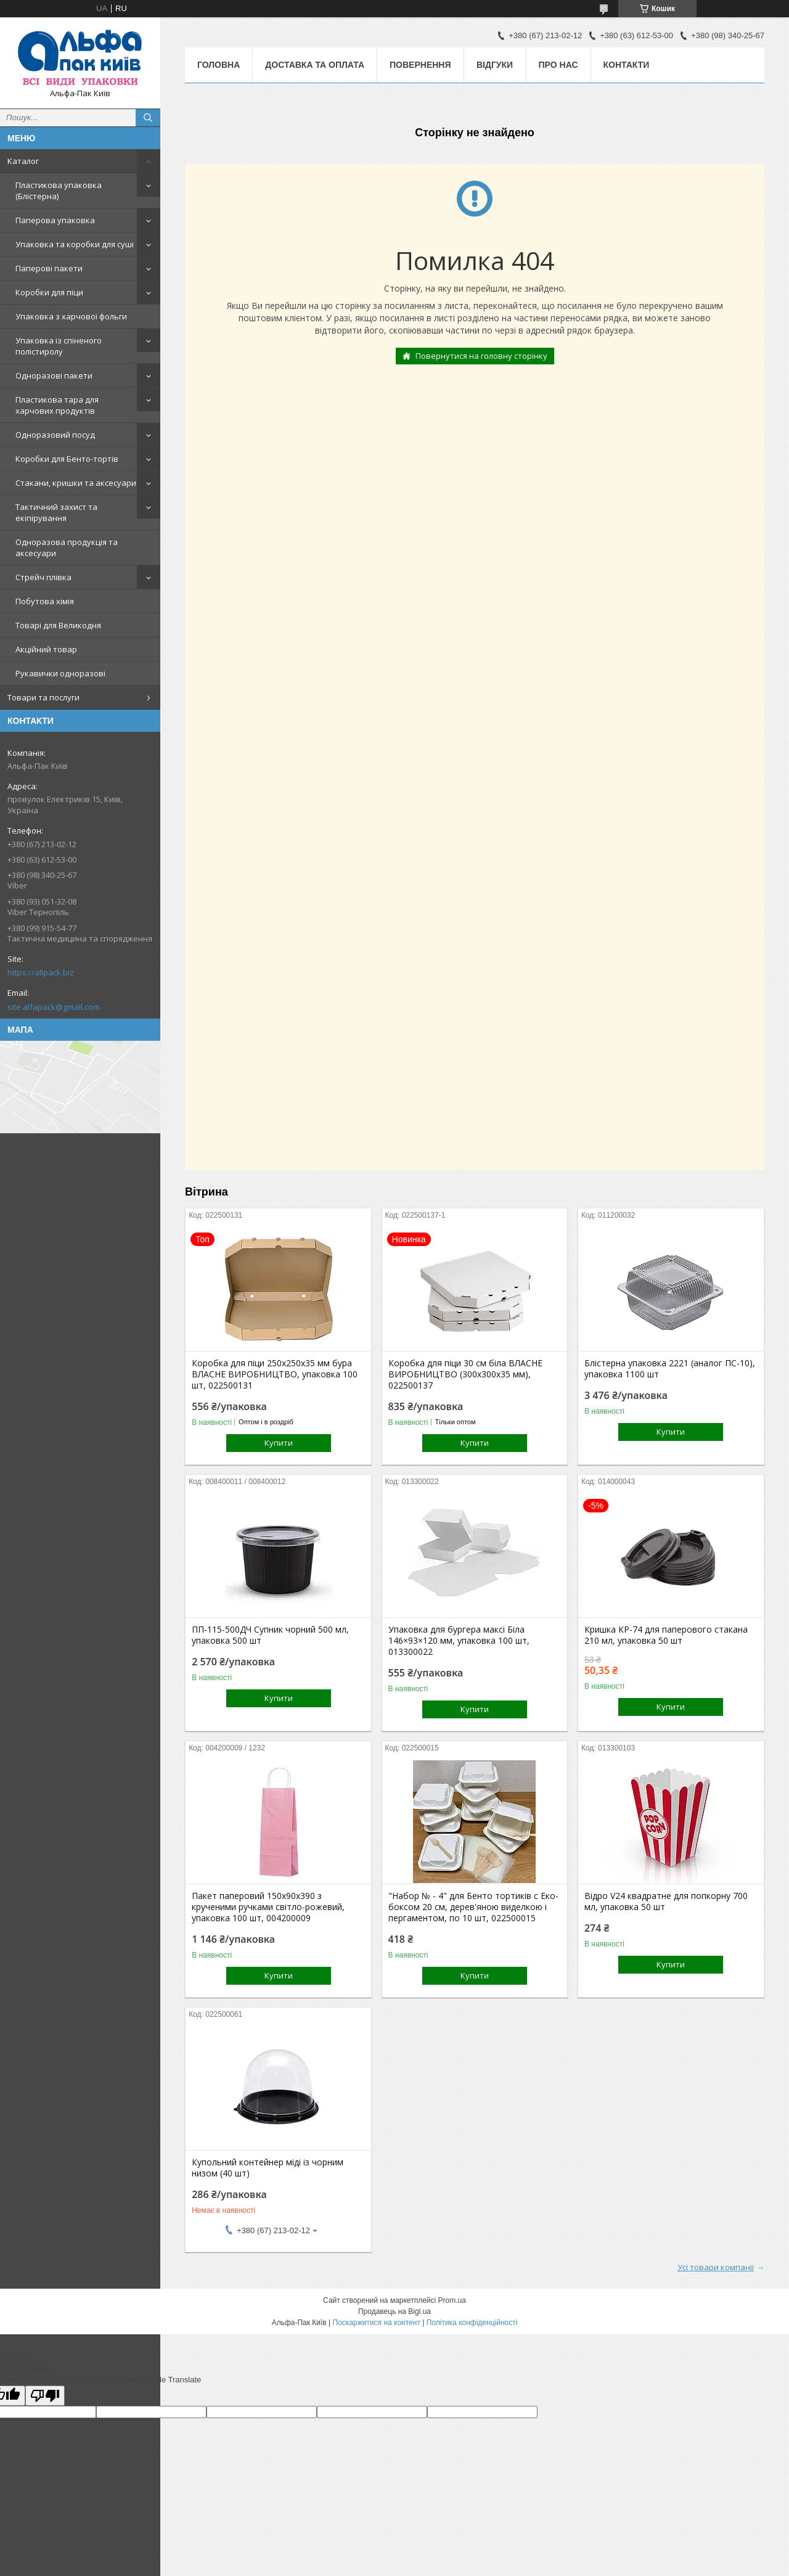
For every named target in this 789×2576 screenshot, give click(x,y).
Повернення (420, 65)
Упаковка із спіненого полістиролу (58, 346)
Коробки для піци (49, 292)
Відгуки (494, 65)
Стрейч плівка (43, 577)
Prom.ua (452, 2300)
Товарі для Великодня (58, 625)
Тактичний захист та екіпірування (56, 512)
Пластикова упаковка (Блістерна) (58, 190)
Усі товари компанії (715, 2267)
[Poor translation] (45, 2395)
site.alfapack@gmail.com (53, 1006)
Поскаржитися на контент (376, 2322)
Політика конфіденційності (472, 2322)
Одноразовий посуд (55, 434)
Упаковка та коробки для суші (74, 244)
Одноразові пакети (53, 375)
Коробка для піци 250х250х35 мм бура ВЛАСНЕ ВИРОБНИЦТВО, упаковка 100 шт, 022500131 (275, 1374)
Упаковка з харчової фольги (71, 316)
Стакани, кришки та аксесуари (75, 482)
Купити (278, 1442)
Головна (218, 65)
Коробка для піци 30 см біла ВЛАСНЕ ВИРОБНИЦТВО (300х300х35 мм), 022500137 (465, 1374)
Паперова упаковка (55, 220)
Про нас (558, 65)
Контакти (626, 65)
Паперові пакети (49, 268)
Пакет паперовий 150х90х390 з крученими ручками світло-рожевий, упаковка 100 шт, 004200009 (268, 1907)
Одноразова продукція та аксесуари (66, 547)
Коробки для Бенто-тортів (66, 458)
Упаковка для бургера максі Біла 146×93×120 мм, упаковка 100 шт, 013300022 (458, 1640)
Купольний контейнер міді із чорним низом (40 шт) (267, 2168)
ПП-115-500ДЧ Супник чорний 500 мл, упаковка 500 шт (270, 1635)
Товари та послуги (43, 697)
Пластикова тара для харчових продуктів (57, 405)
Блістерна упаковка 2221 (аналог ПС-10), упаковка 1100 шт (669, 1369)
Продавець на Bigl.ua (394, 2311)
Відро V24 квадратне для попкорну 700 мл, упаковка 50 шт (666, 1901)
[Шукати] (148, 118)
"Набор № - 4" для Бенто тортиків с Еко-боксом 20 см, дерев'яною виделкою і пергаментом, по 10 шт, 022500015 (473, 1907)
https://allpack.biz (40, 972)
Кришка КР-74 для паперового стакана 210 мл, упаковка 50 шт (666, 1635)
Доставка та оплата (314, 65)
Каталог (23, 160)
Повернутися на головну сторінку (481, 355)
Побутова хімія (44, 601)
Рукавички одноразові (60, 673)
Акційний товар (46, 649)
